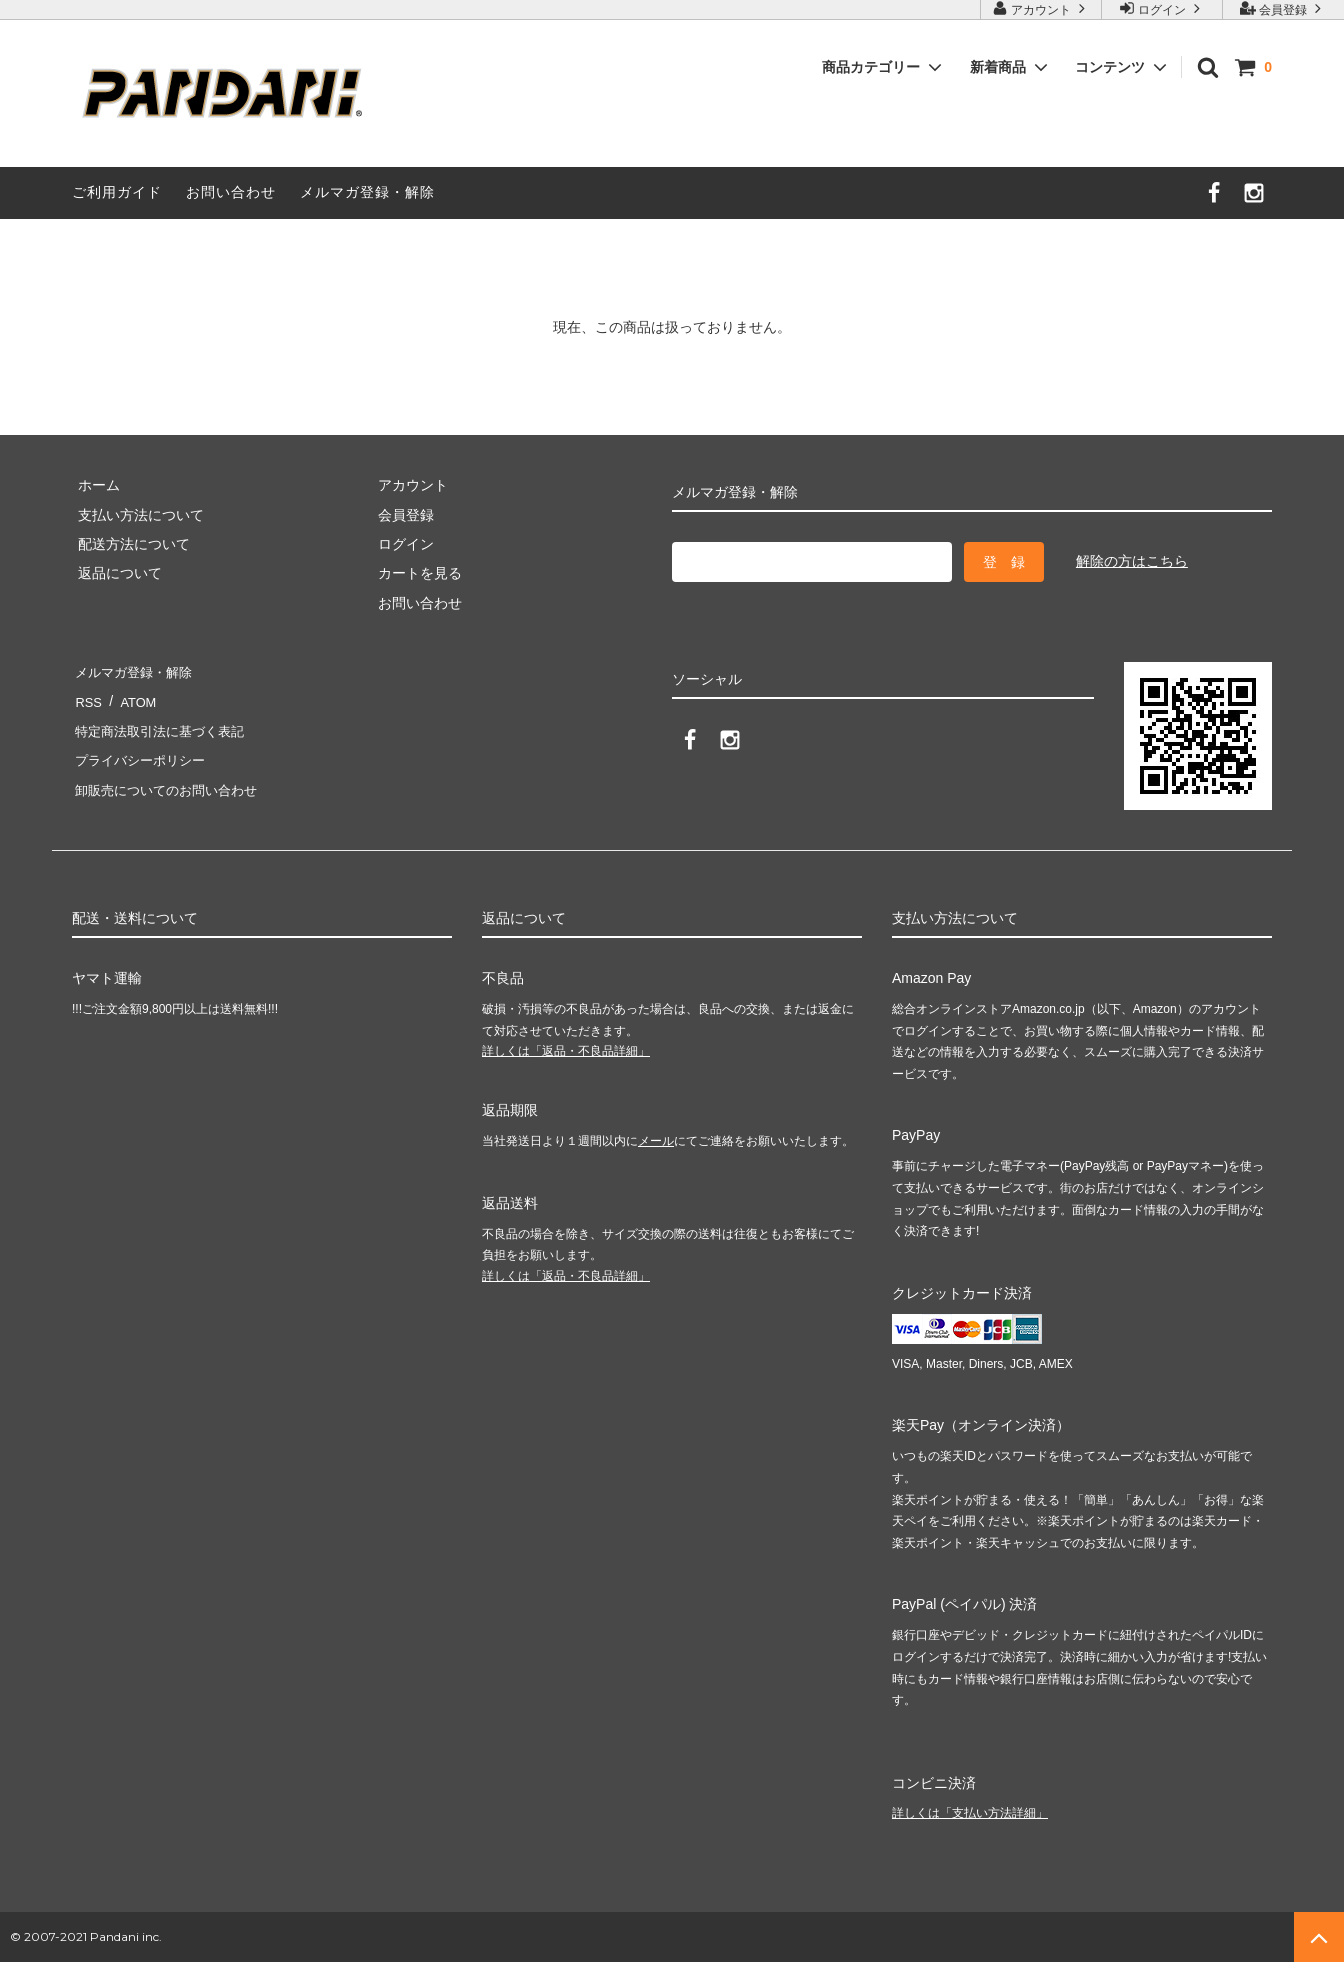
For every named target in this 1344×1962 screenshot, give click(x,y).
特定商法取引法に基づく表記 (163, 731)
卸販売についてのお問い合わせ (170, 790)
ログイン (1162, 8)
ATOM (131, 701)
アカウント (1041, 8)
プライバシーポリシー (142, 760)
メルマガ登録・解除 (367, 192)
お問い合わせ (231, 192)
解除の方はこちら (1132, 561)
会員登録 (1283, 8)
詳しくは (566, 1051)
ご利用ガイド (117, 192)
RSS (86, 701)
